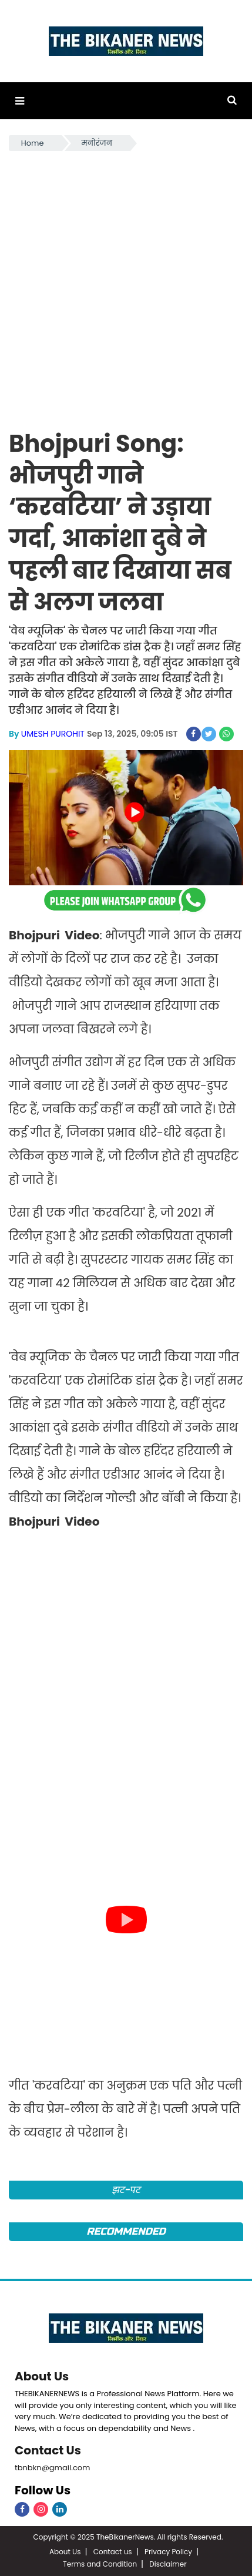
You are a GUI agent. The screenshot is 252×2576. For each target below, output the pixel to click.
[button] (19, 100)
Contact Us (48, 2450)
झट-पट (126, 2190)
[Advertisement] (126, 285)
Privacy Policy (168, 2552)
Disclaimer (167, 2564)
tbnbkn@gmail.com (52, 2467)
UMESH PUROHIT (53, 734)
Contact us (112, 2552)
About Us (42, 2376)
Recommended (125, 2231)
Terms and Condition (100, 2564)
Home (32, 143)
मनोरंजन (97, 143)
